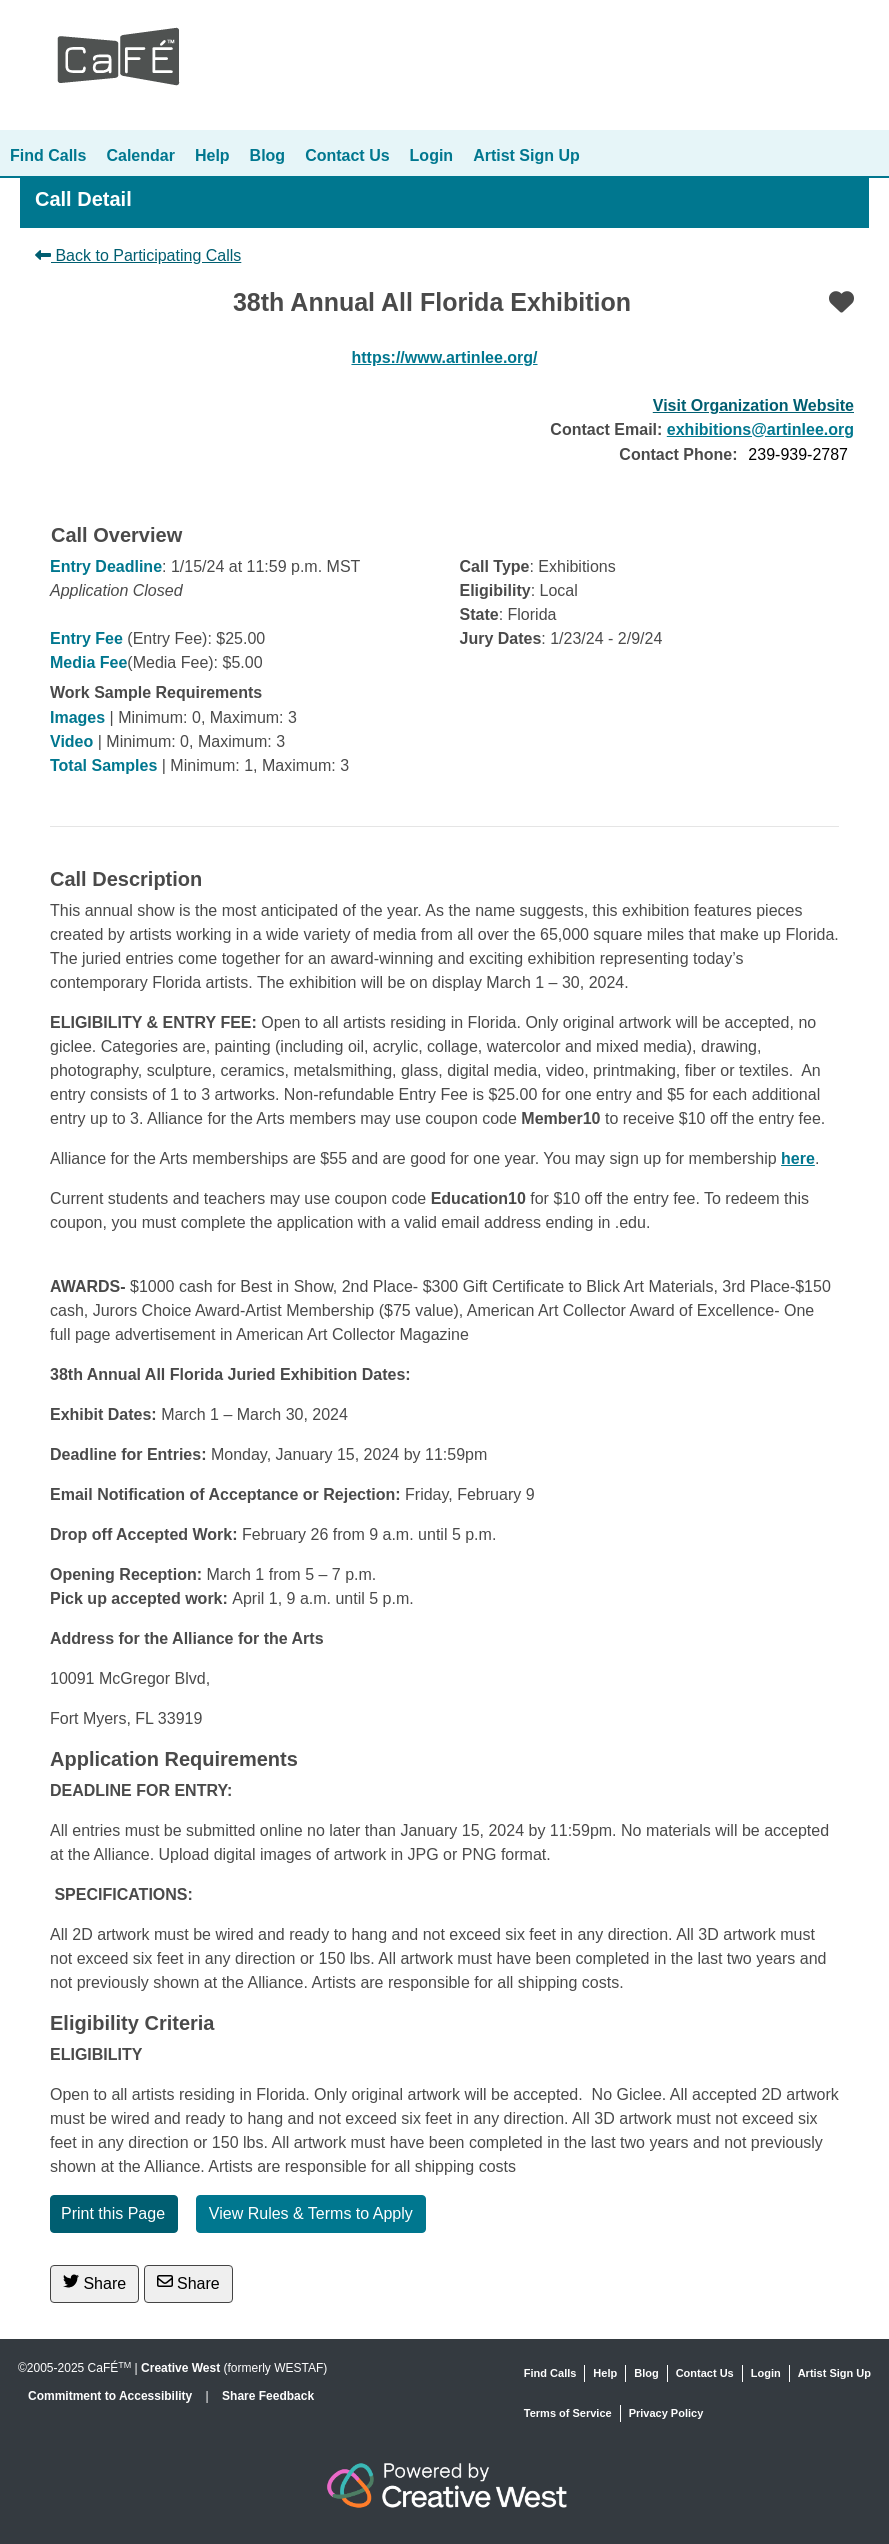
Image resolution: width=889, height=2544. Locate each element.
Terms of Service (568, 2413)
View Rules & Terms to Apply (311, 2213)
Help (212, 155)
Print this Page (113, 2213)
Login (432, 155)
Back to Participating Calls (138, 255)
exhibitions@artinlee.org (760, 429)
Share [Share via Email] (188, 2282)
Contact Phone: (678, 454)
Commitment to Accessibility (112, 2396)
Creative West (180, 2368)
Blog (268, 155)
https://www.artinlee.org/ (444, 357)
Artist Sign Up (526, 155)
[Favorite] (841, 302)
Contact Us (347, 155)
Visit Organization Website (753, 405)
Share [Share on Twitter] (94, 2282)
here (798, 1158)
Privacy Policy (666, 2413)
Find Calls (48, 155)
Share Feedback (268, 2396)
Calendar (140, 155)
